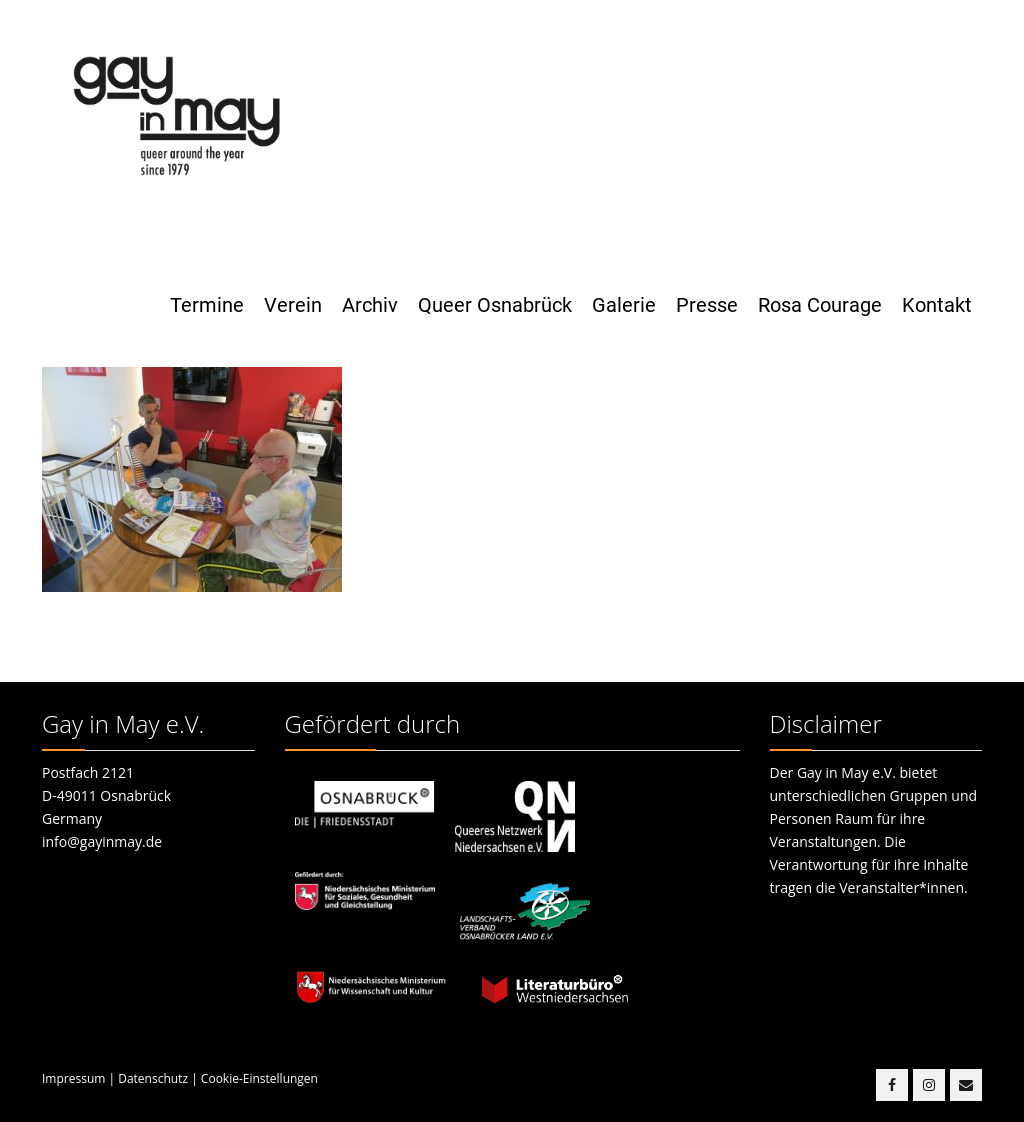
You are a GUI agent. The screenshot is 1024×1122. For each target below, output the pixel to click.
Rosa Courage (820, 305)
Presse (707, 305)
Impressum (73, 1078)
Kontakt (937, 305)
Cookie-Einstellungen (259, 1078)
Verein (293, 305)
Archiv (370, 305)
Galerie (624, 305)
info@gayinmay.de (102, 841)
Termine (207, 305)
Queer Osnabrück (495, 305)
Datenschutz (153, 1078)
